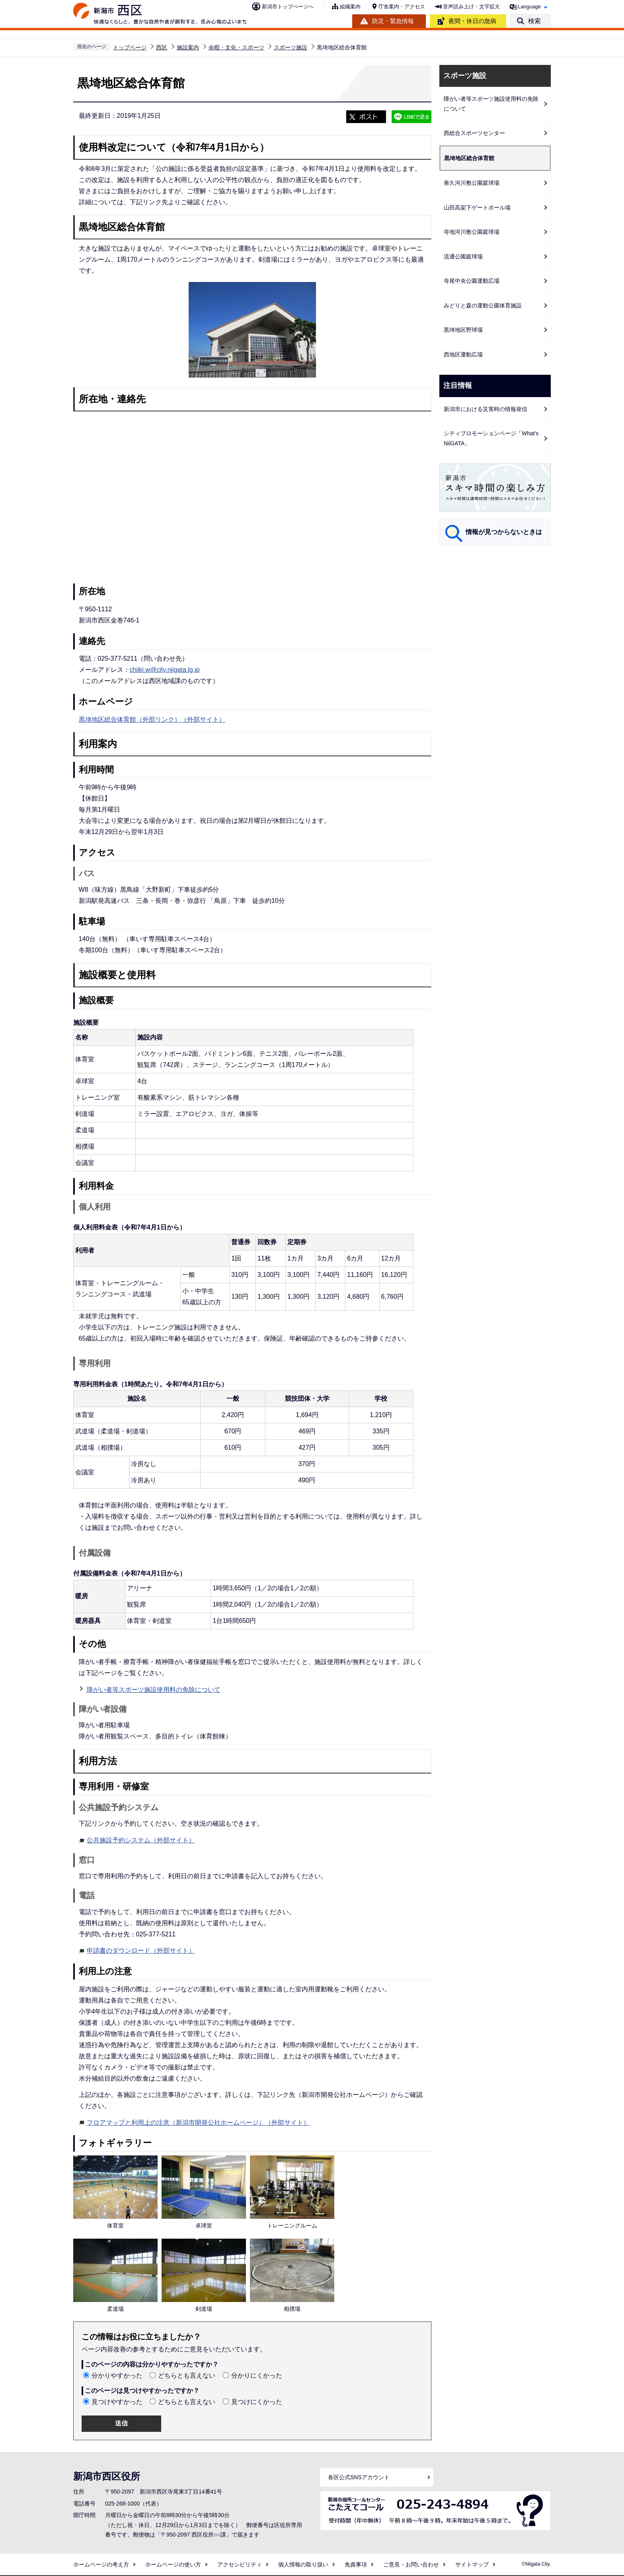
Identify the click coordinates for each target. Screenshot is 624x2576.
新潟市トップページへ (288, 7)
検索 (534, 21)
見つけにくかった (256, 2401)
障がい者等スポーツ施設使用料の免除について (153, 1689)
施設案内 (188, 47)
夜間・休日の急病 (472, 21)
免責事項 (356, 2564)
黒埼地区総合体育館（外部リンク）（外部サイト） (152, 719)
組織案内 (350, 7)
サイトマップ (472, 2564)
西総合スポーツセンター (474, 133)
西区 (161, 47)
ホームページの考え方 (101, 2564)
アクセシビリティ (239, 2564)
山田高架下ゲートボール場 (477, 207)
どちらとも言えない (186, 2375)
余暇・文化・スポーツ (236, 47)
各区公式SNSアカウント (359, 2477)
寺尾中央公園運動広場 (471, 281)
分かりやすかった (117, 2375)
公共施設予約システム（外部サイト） (141, 1839)
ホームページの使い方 (173, 2564)
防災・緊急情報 (393, 21)
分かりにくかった (256, 2375)
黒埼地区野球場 (463, 330)
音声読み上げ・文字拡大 (471, 7)
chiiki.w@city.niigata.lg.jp (165, 669)
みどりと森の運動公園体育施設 (483, 305)
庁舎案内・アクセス (401, 7)
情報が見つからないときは (504, 532)
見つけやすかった (117, 2401)
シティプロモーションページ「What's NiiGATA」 (491, 438)
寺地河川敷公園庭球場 (471, 232)
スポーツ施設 (290, 47)
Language (529, 7)
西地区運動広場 (463, 354)
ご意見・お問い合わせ (411, 2564)
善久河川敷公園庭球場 (471, 183)
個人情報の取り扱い (303, 2564)
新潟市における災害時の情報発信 (485, 409)
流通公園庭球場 (463, 256)
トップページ (129, 47)
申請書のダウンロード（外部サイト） (141, 1949)
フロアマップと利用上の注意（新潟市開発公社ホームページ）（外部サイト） (198, 2121)
